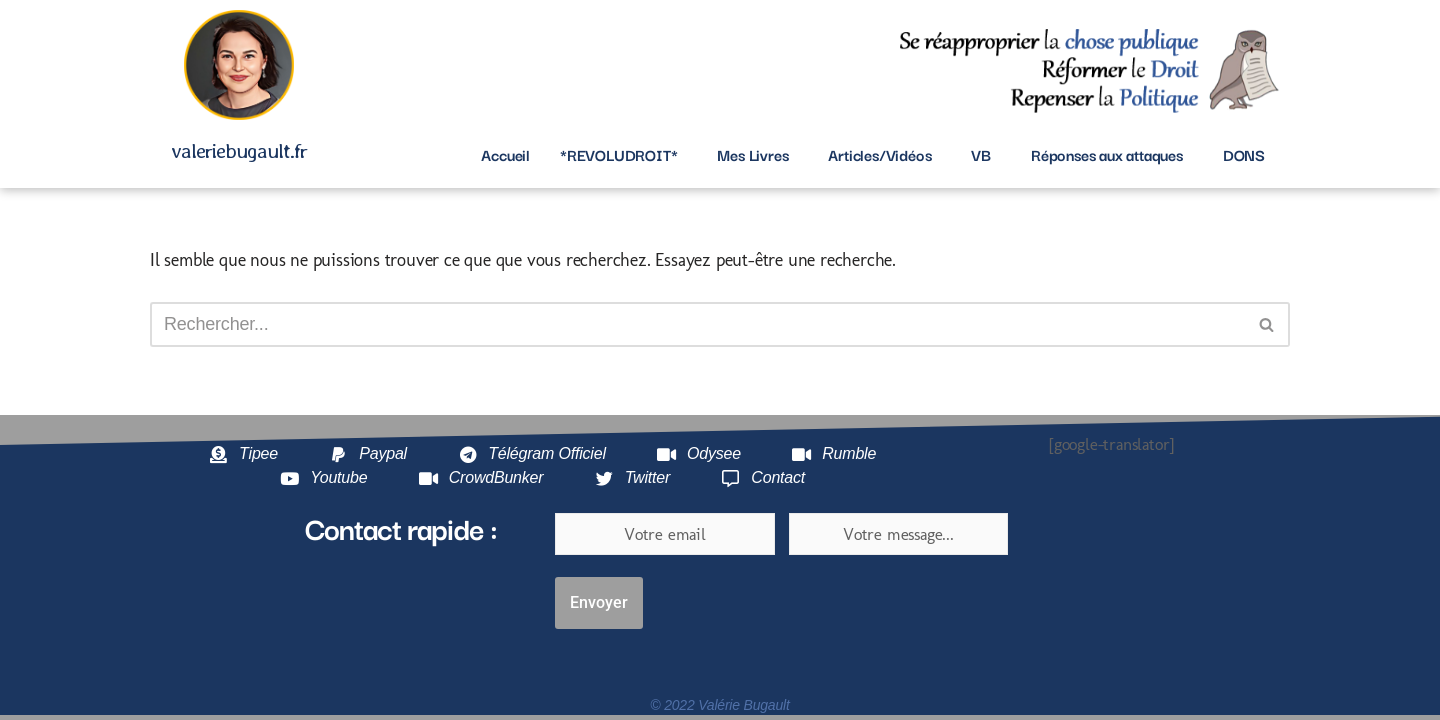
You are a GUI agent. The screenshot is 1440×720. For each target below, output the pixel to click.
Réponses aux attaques (1107, 154)
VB (981, 154)
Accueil (505, 154)
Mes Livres (752, 154)
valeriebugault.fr (239, 150)
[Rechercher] (697, 324)
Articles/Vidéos (879, 154)
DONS (1244, 154)
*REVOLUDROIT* (618, 154)
